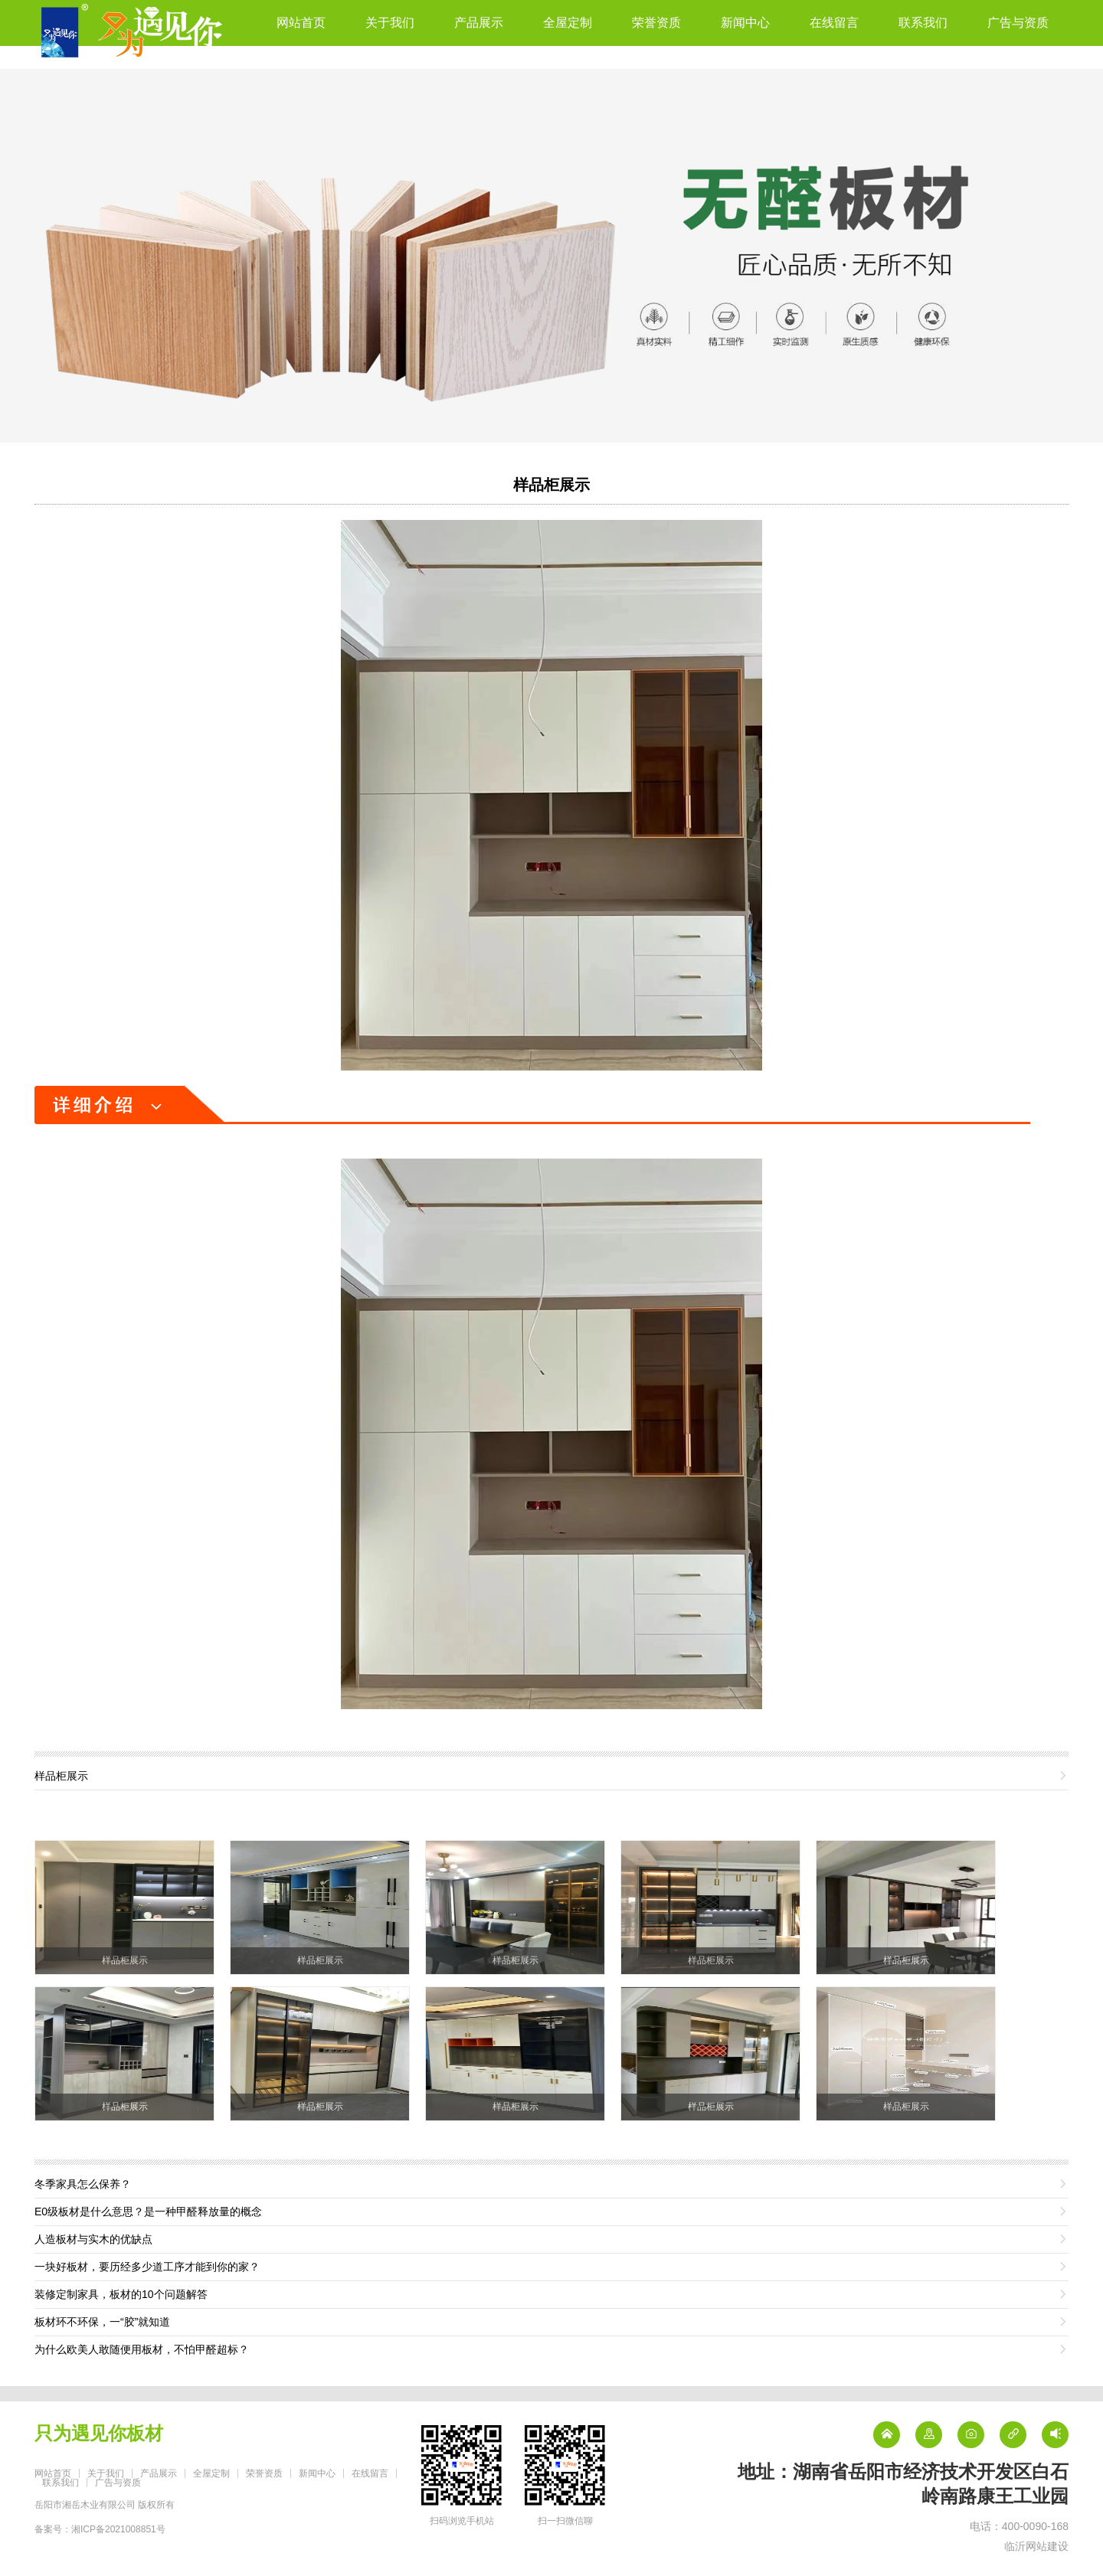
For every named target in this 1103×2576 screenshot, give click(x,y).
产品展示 (478, 22)
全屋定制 (567, 22)
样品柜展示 (551, 484)
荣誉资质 (656, 22)
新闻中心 (745, 22)
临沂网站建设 (1036, 2546)
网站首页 (301, 22)
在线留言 (834, 22)
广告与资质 (1018, 22)
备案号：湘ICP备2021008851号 (99, 2529)
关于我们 (389, 22)
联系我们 (923, 22)
